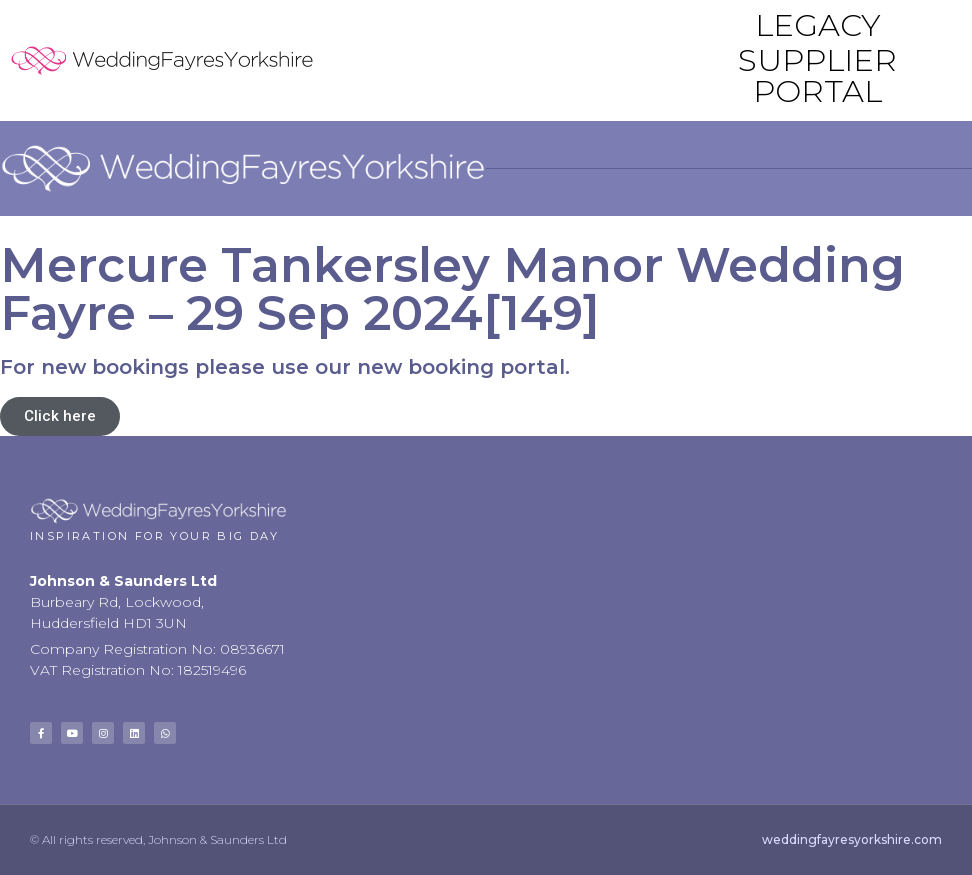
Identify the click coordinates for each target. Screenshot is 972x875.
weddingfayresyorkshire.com (852, 839)
